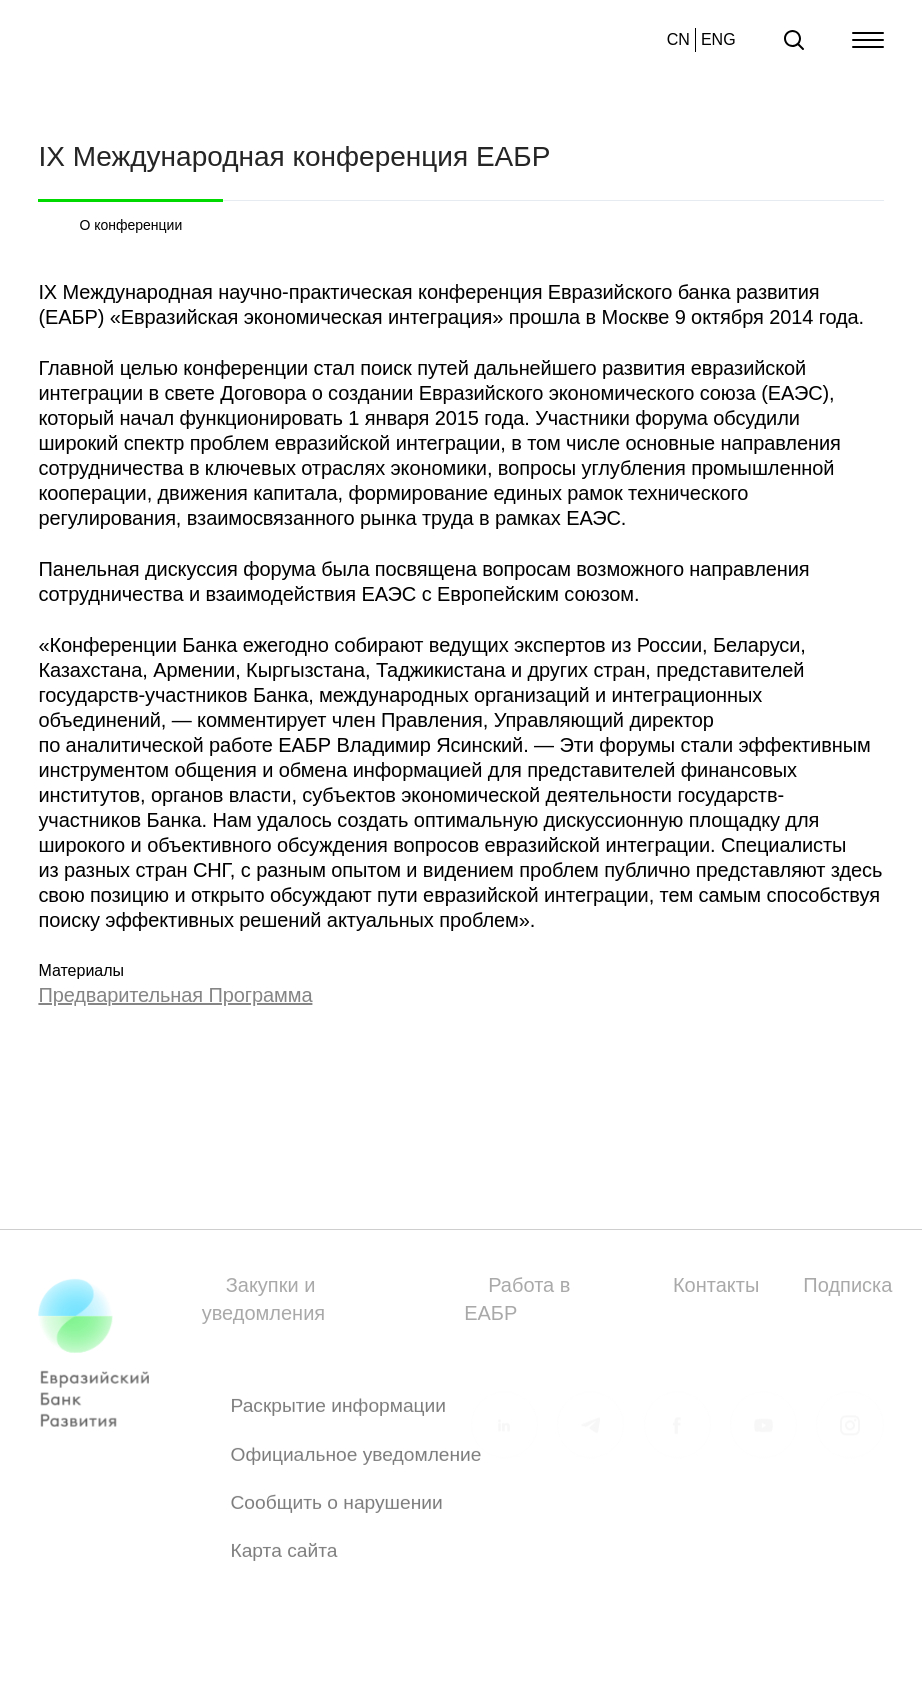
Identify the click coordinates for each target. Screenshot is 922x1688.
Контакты (716, 1285)
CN (678, 39)
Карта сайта (283, 1555)
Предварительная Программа (175, 995)
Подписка (847, 1285)
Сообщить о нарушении (336, 1507)
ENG (718, 39)
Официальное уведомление (355, 1459)
